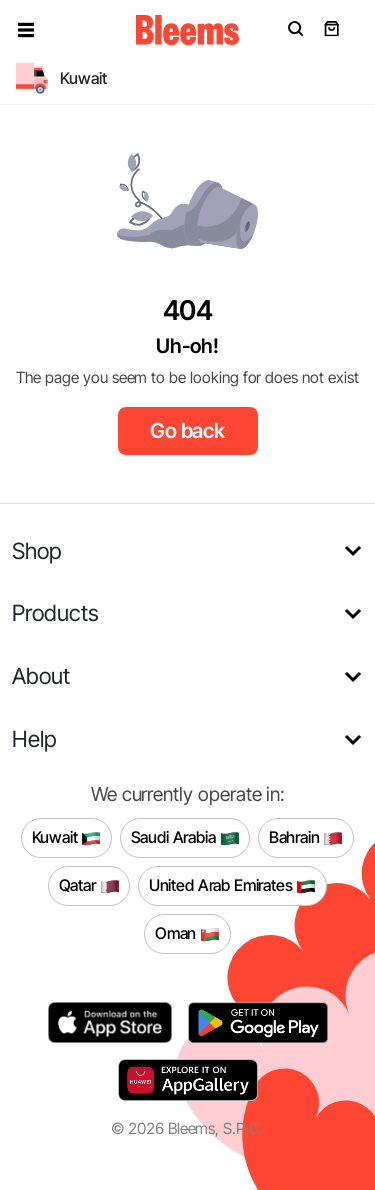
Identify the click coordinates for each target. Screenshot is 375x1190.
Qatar (89, 886)
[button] (26, 30)
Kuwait (67, 838)
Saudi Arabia (185, 838)
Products (55, 612)
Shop (37, 550)
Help (34, 738)
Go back (187, 430)
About (41, 675)
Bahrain (306, 838)
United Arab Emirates (233, 886)
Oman (187, 934)
